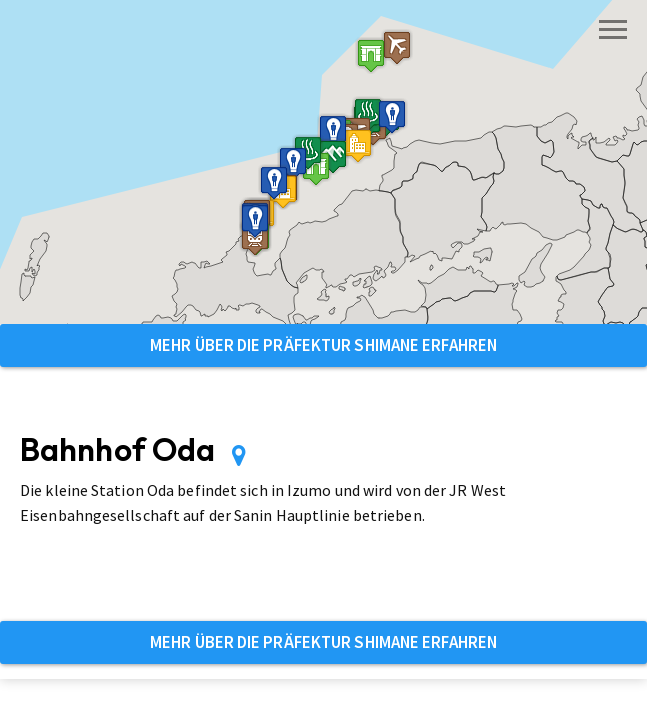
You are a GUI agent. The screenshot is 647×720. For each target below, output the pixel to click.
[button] (371, 55)
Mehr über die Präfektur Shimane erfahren (323, 345)
